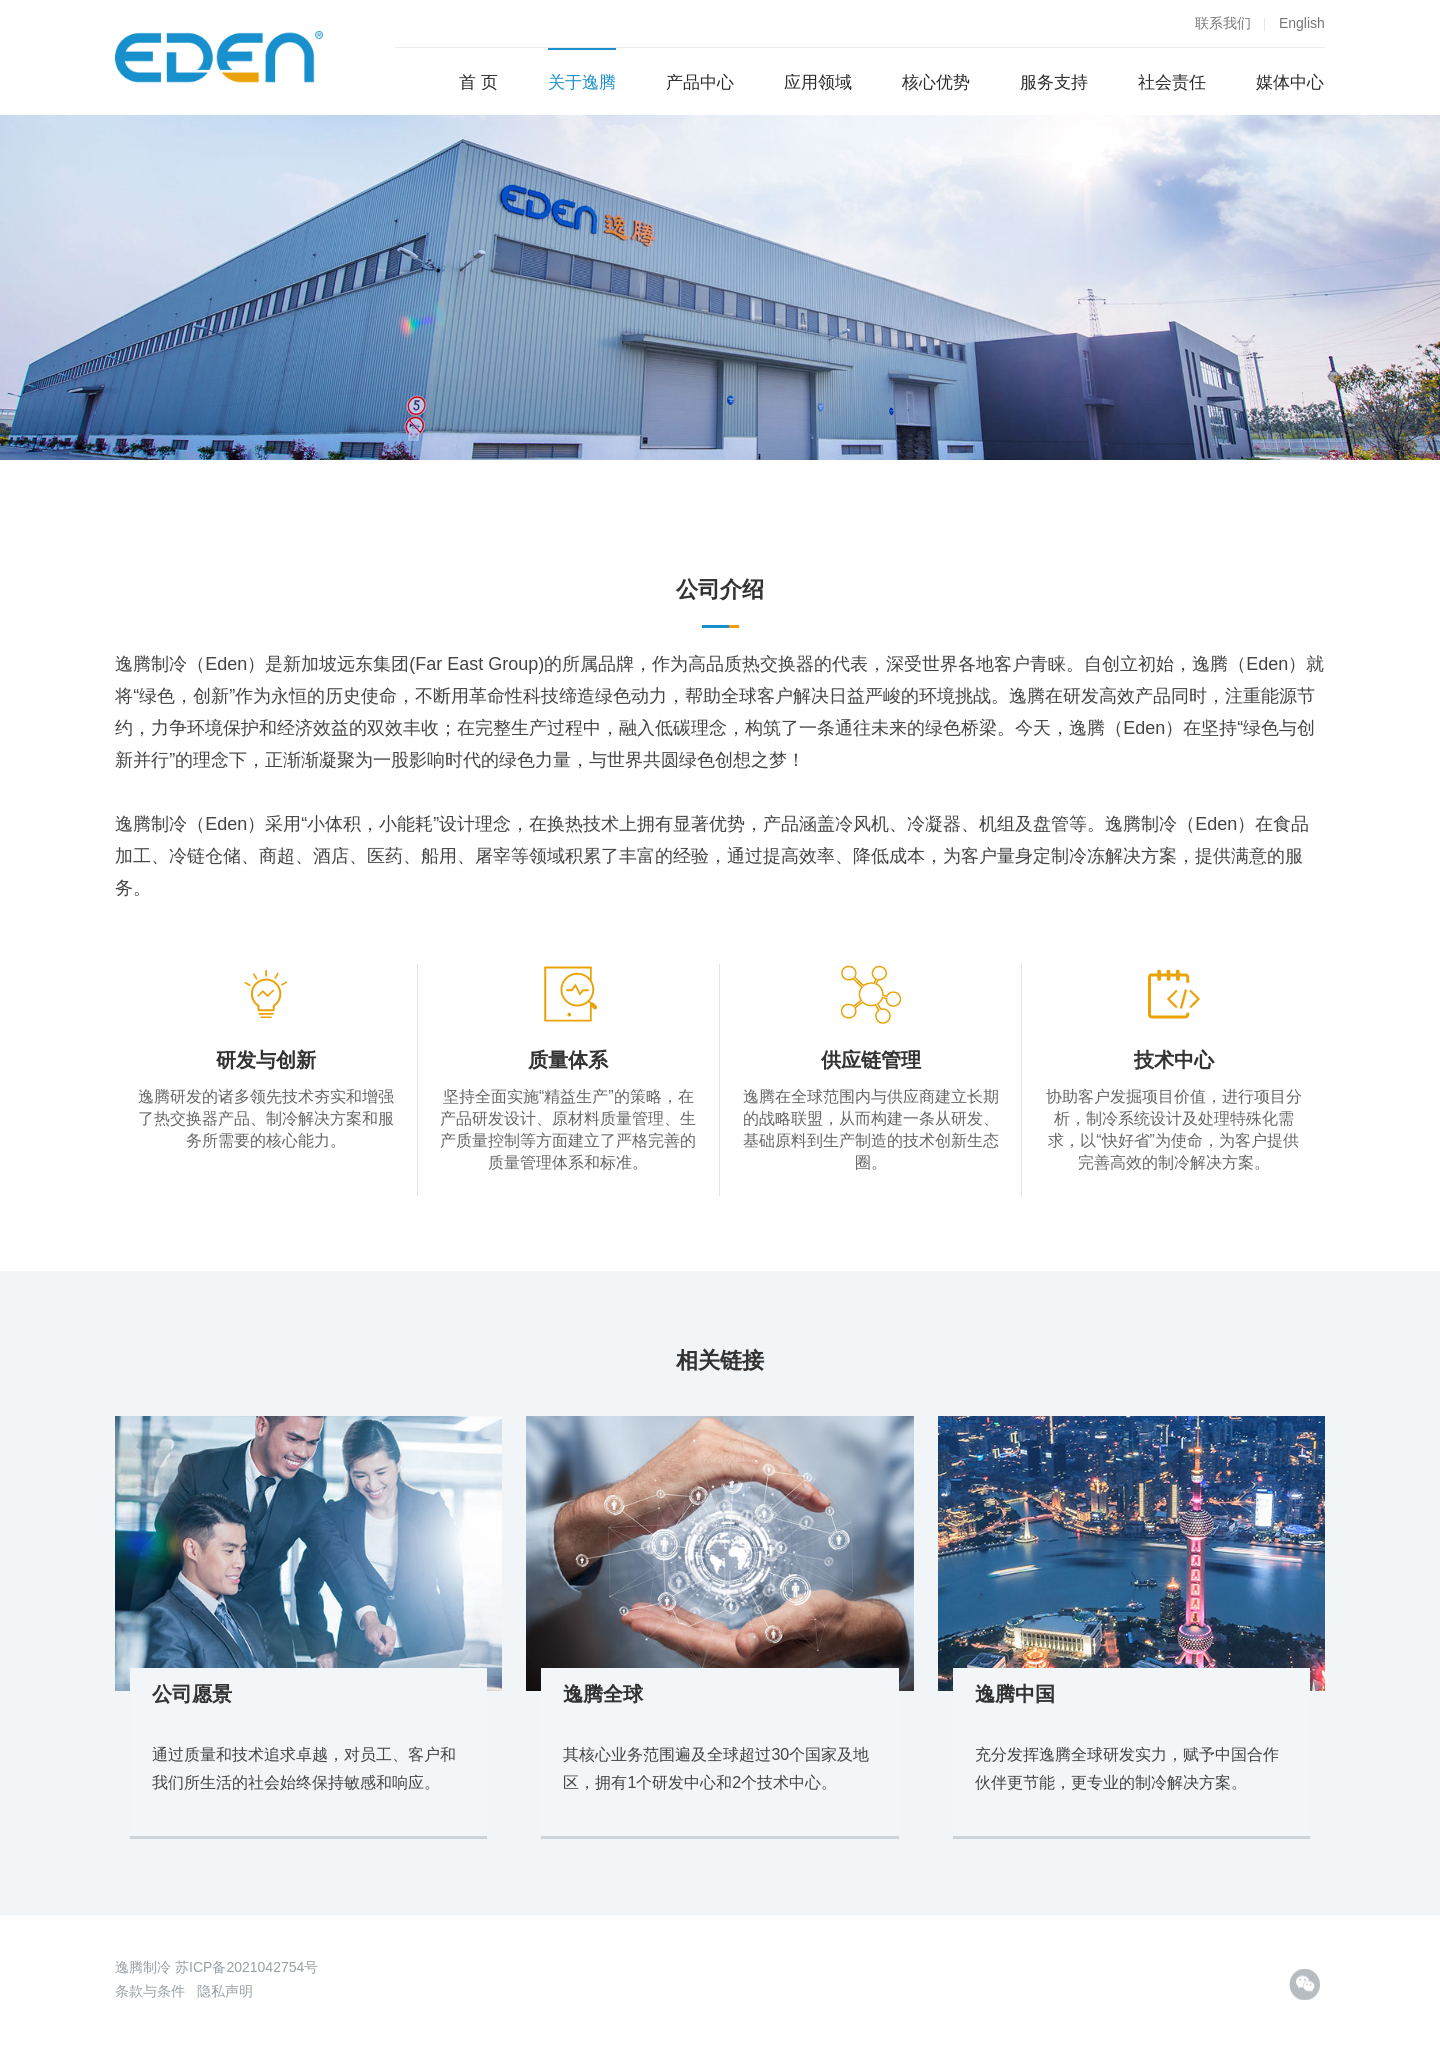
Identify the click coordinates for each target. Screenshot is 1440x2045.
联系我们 (1223, 23)
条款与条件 (150, 1991)
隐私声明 (225, 1991)
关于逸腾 (582, 82)
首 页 (478, 82)
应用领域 (818, 82)
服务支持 (1054, 82)
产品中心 (700, 82)
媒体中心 (1290, 82)
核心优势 (936, 82)
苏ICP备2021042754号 (246, 1967)
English (1302, 23)
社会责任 (1172, 82)
